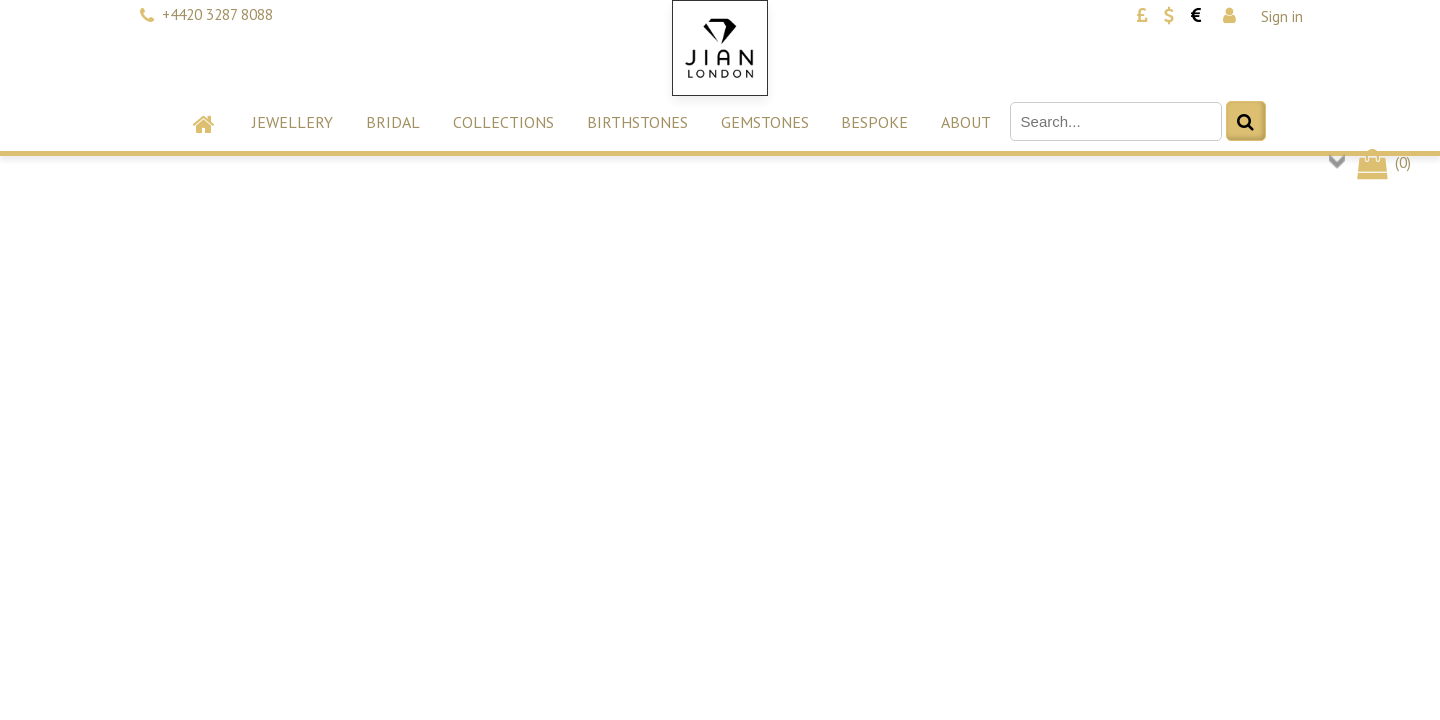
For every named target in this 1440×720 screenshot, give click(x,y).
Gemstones (765, 122)
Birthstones (637, 122)
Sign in (1282, 16)
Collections (503, 122)
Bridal (393, 122)
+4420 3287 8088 (217, 14)
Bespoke (874, 122)
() (1382, 162)
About (966, 122)
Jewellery (292, 122)
